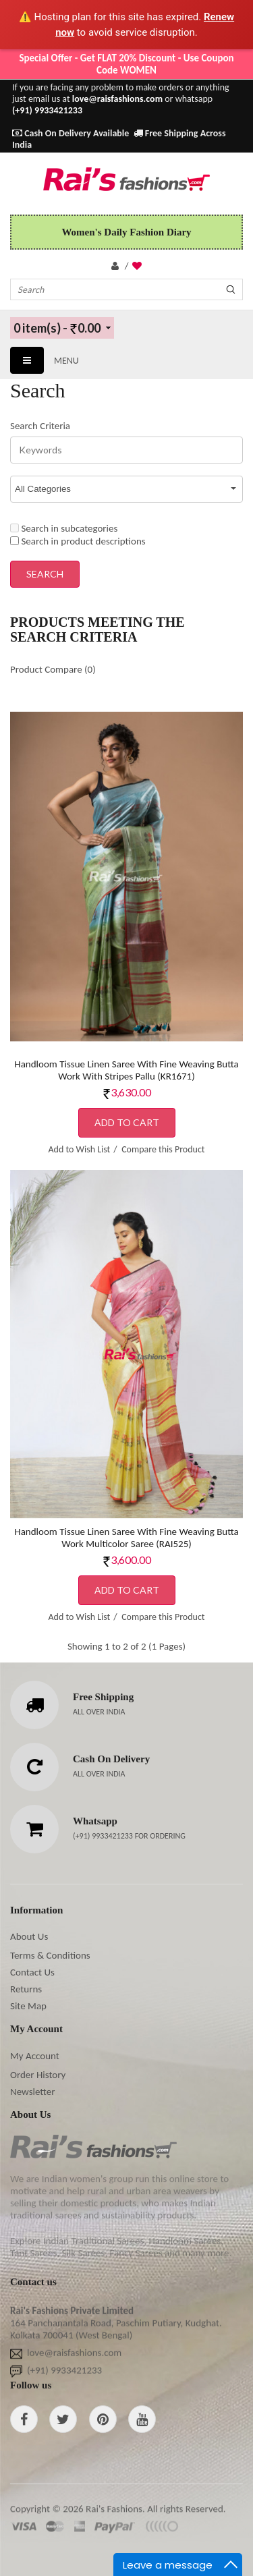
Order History (37, 2075)
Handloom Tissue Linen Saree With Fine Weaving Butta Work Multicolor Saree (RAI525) (126, 1537)
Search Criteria (40, 426)
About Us (29, 1936)
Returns (26, 1989)
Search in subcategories (63, 528)
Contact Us (32, 1972)
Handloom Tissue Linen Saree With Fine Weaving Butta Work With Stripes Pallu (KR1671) (126, 1070)
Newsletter (32, 2091)
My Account (34, 2056)
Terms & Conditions (50, 1955)
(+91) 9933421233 (104, 1836)
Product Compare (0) (53, 669)
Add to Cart (126, 1122)
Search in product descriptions (78, 541)
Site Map (28, 2006)
